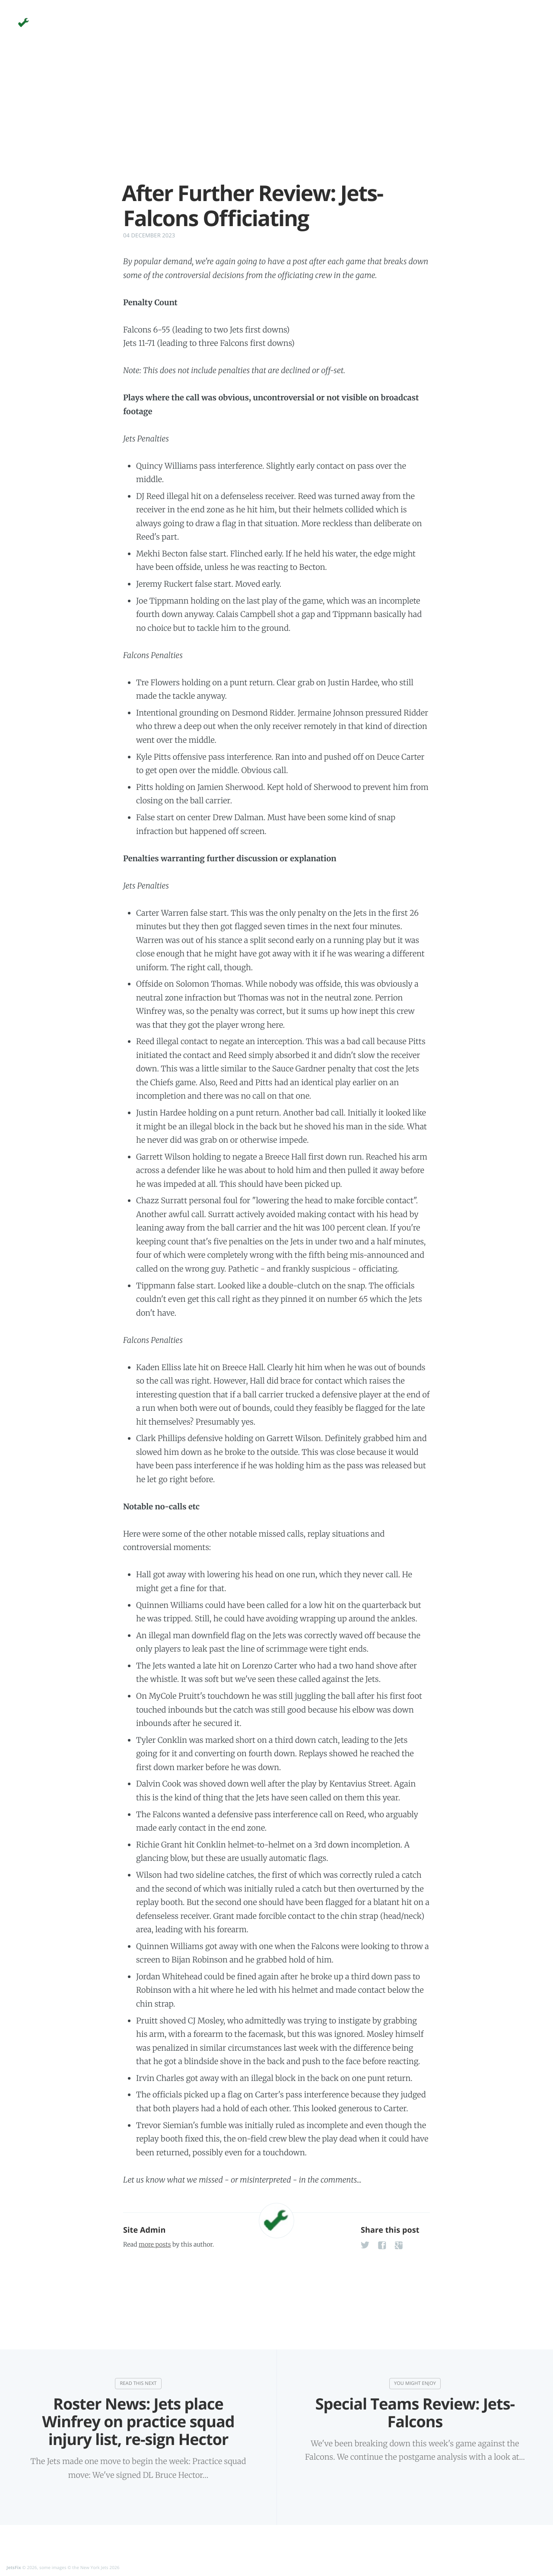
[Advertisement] (276, 120)
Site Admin (144, 2230)
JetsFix (13, 2567)
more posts (155, 2244)
